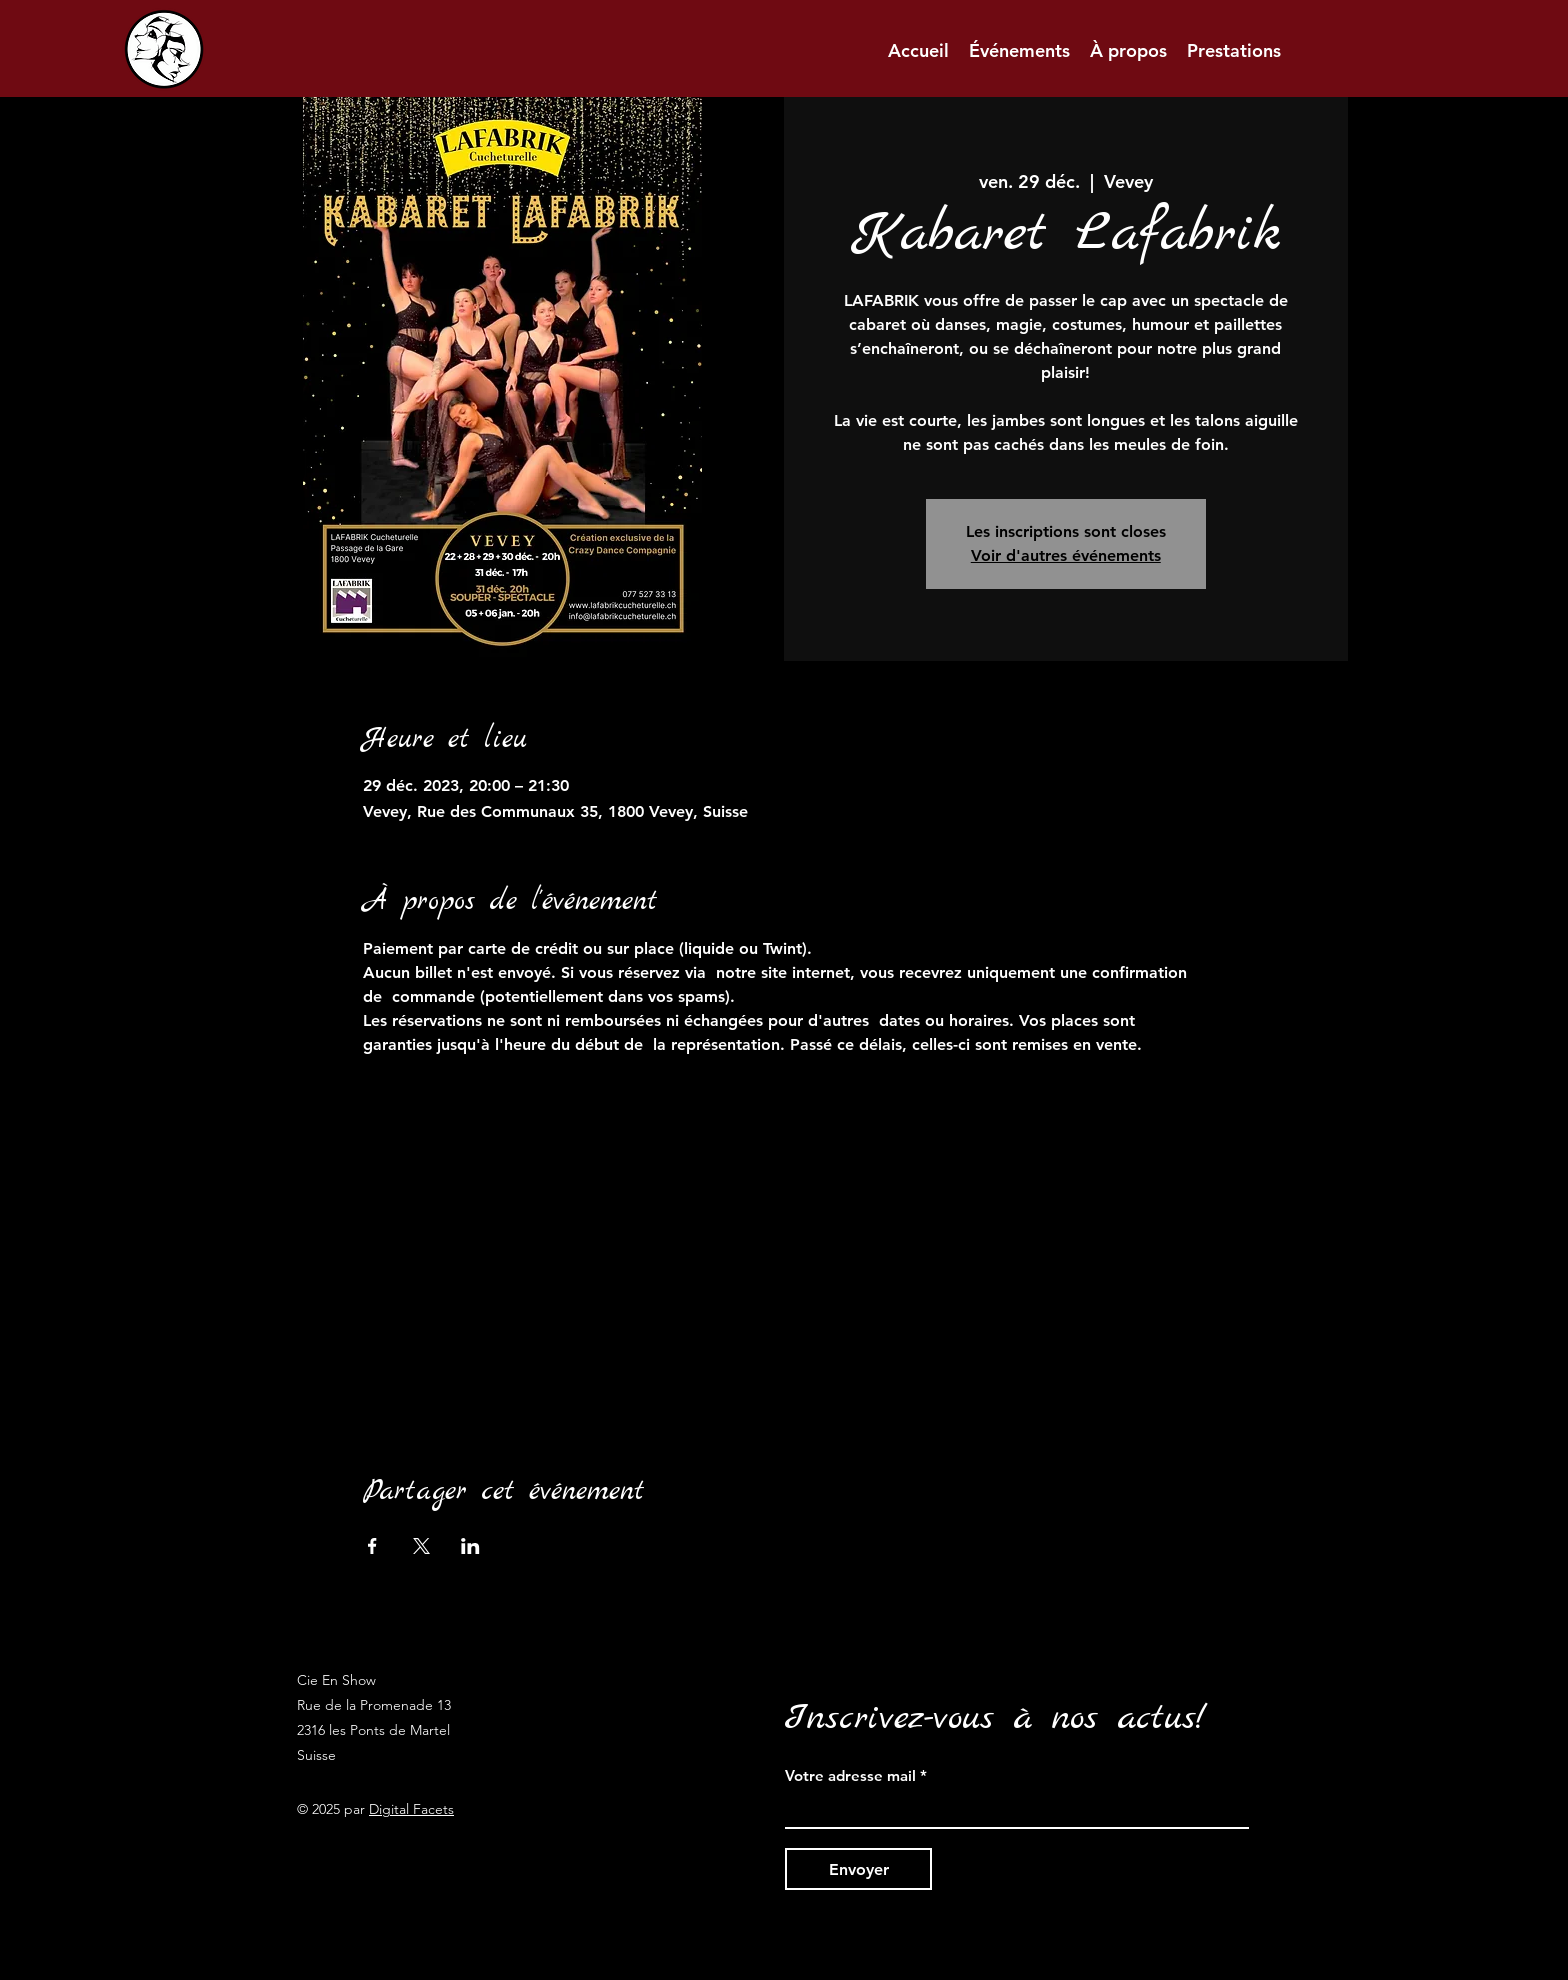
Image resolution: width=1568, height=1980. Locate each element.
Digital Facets (411, 1809)
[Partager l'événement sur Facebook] (372, 1546)
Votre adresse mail (850, 1775)
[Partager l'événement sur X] (421, 1546)
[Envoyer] (858, 1869)
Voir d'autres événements (1066, 555)
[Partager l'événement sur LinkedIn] (470, 1546)
